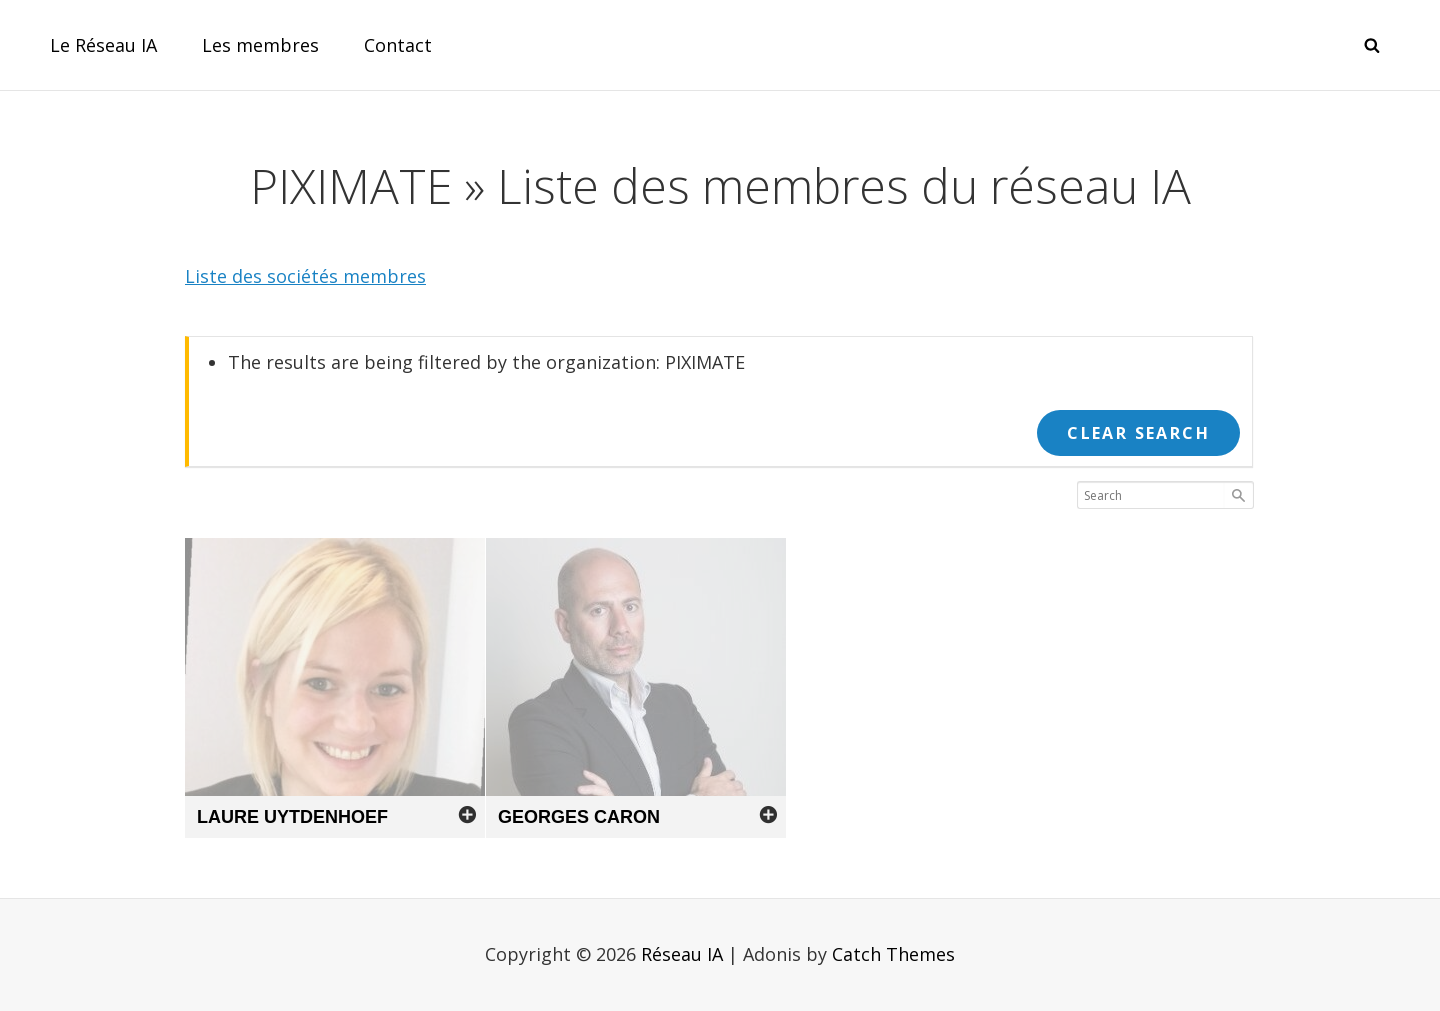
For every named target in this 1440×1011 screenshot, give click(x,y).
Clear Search (1138, 433)
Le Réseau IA (103, 45)
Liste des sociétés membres (305, 276)
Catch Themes (893, 954)
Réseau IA (682, 954)
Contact (398, 45)
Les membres (260, 45)
